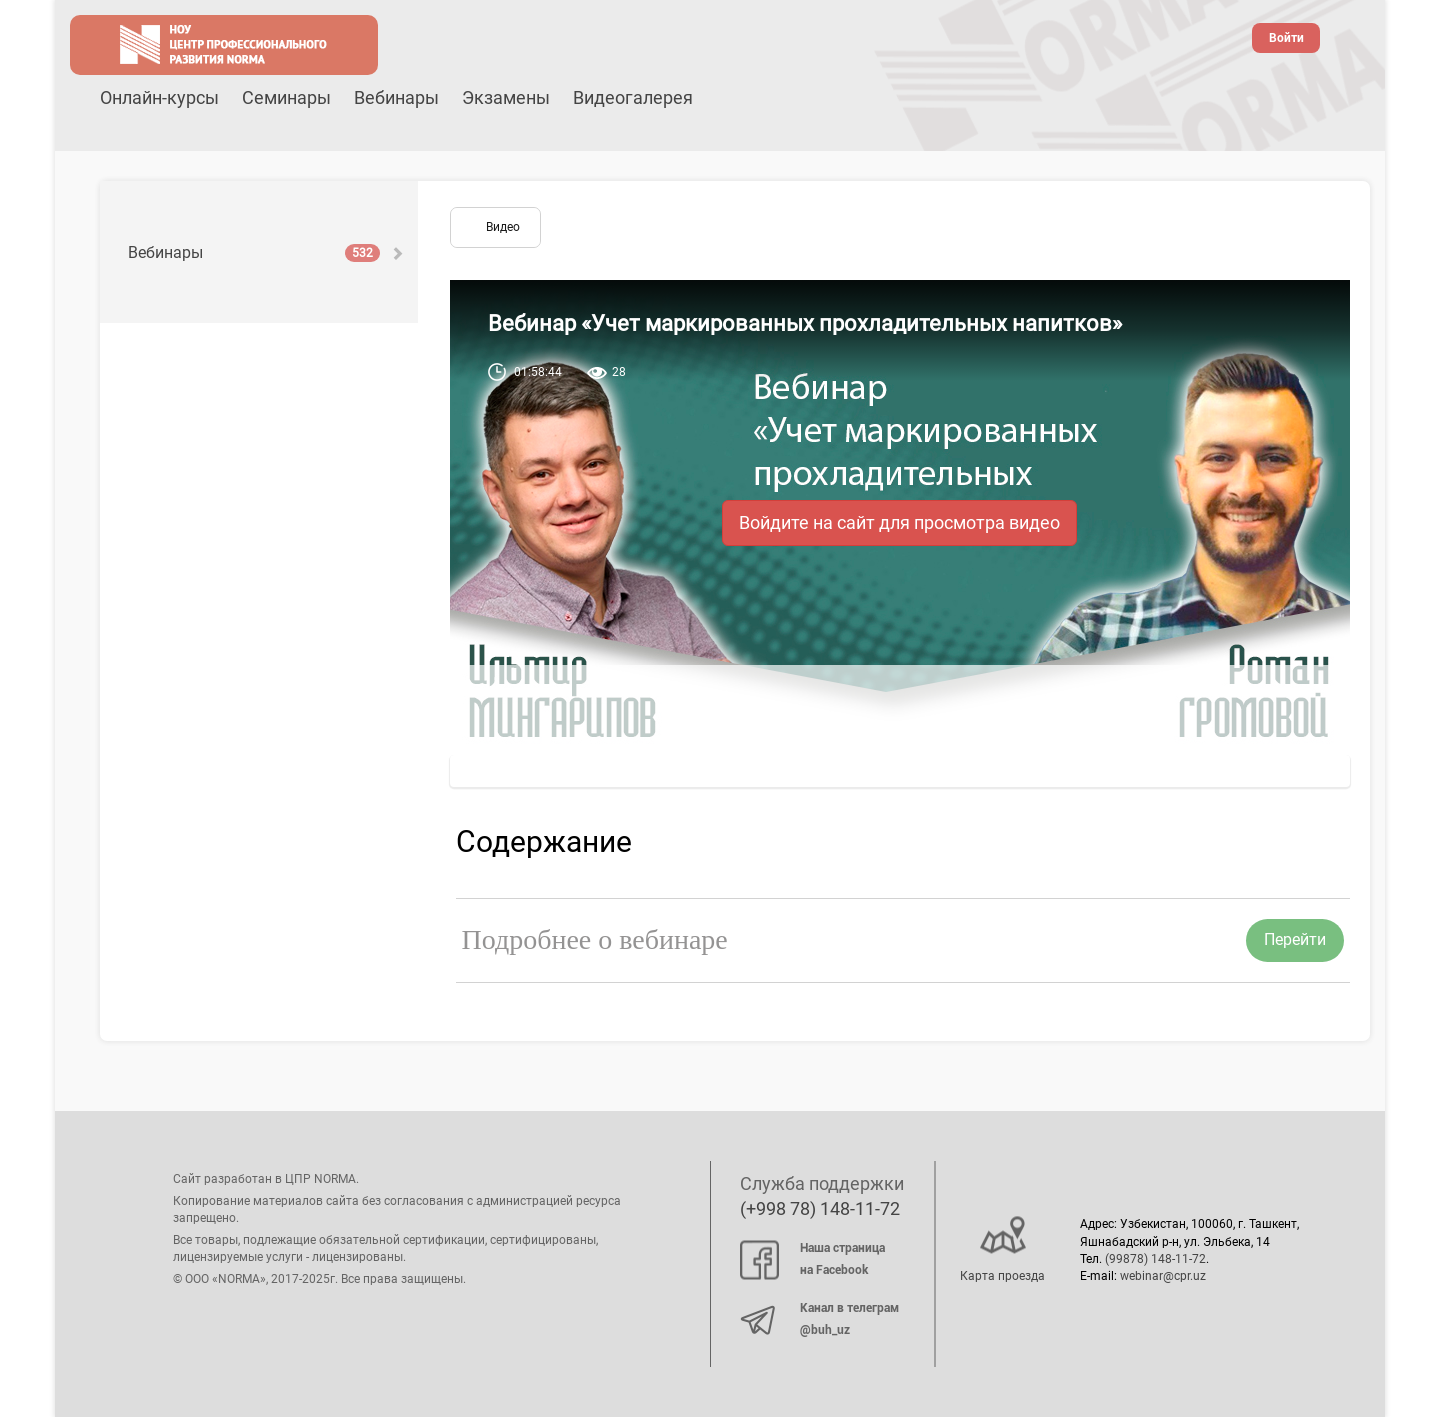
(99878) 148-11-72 (1155, 1259)
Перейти (1295, 939)
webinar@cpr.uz (1163, 1276)
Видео (503, 227)
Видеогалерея (633, 97)
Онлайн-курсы (159, 97)
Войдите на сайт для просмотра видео (899, 522)
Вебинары (396, 97)
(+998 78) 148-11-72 (820, 1208)
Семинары (286, 97)
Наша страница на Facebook (812, 1259)
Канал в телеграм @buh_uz (819, 1319)
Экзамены (506, 97)
